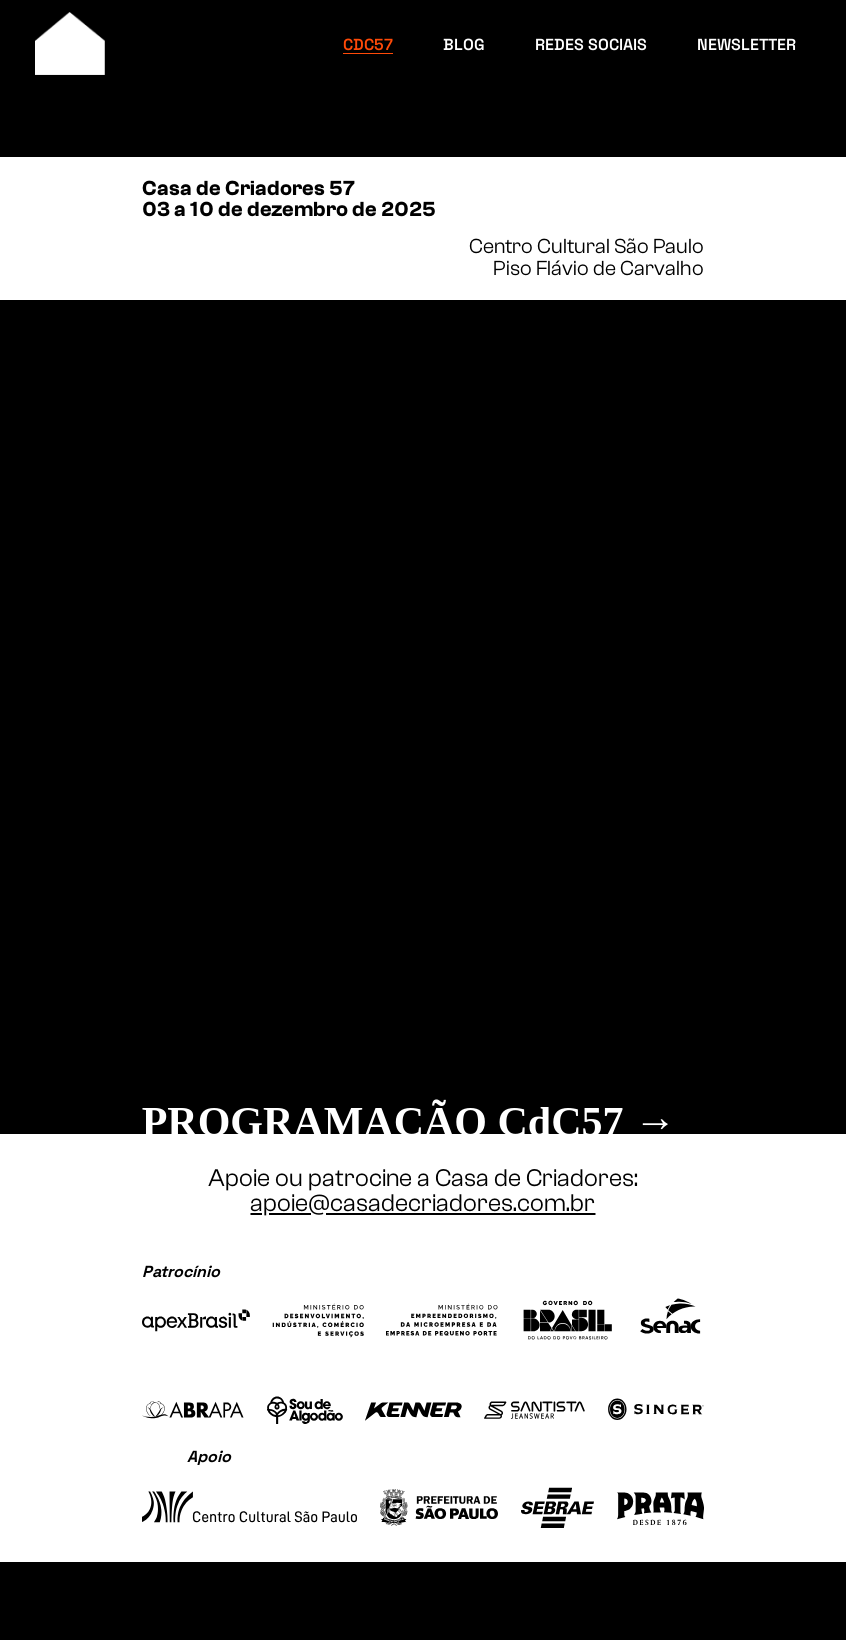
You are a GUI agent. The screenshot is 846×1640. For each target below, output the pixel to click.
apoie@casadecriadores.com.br (422, 1203)
